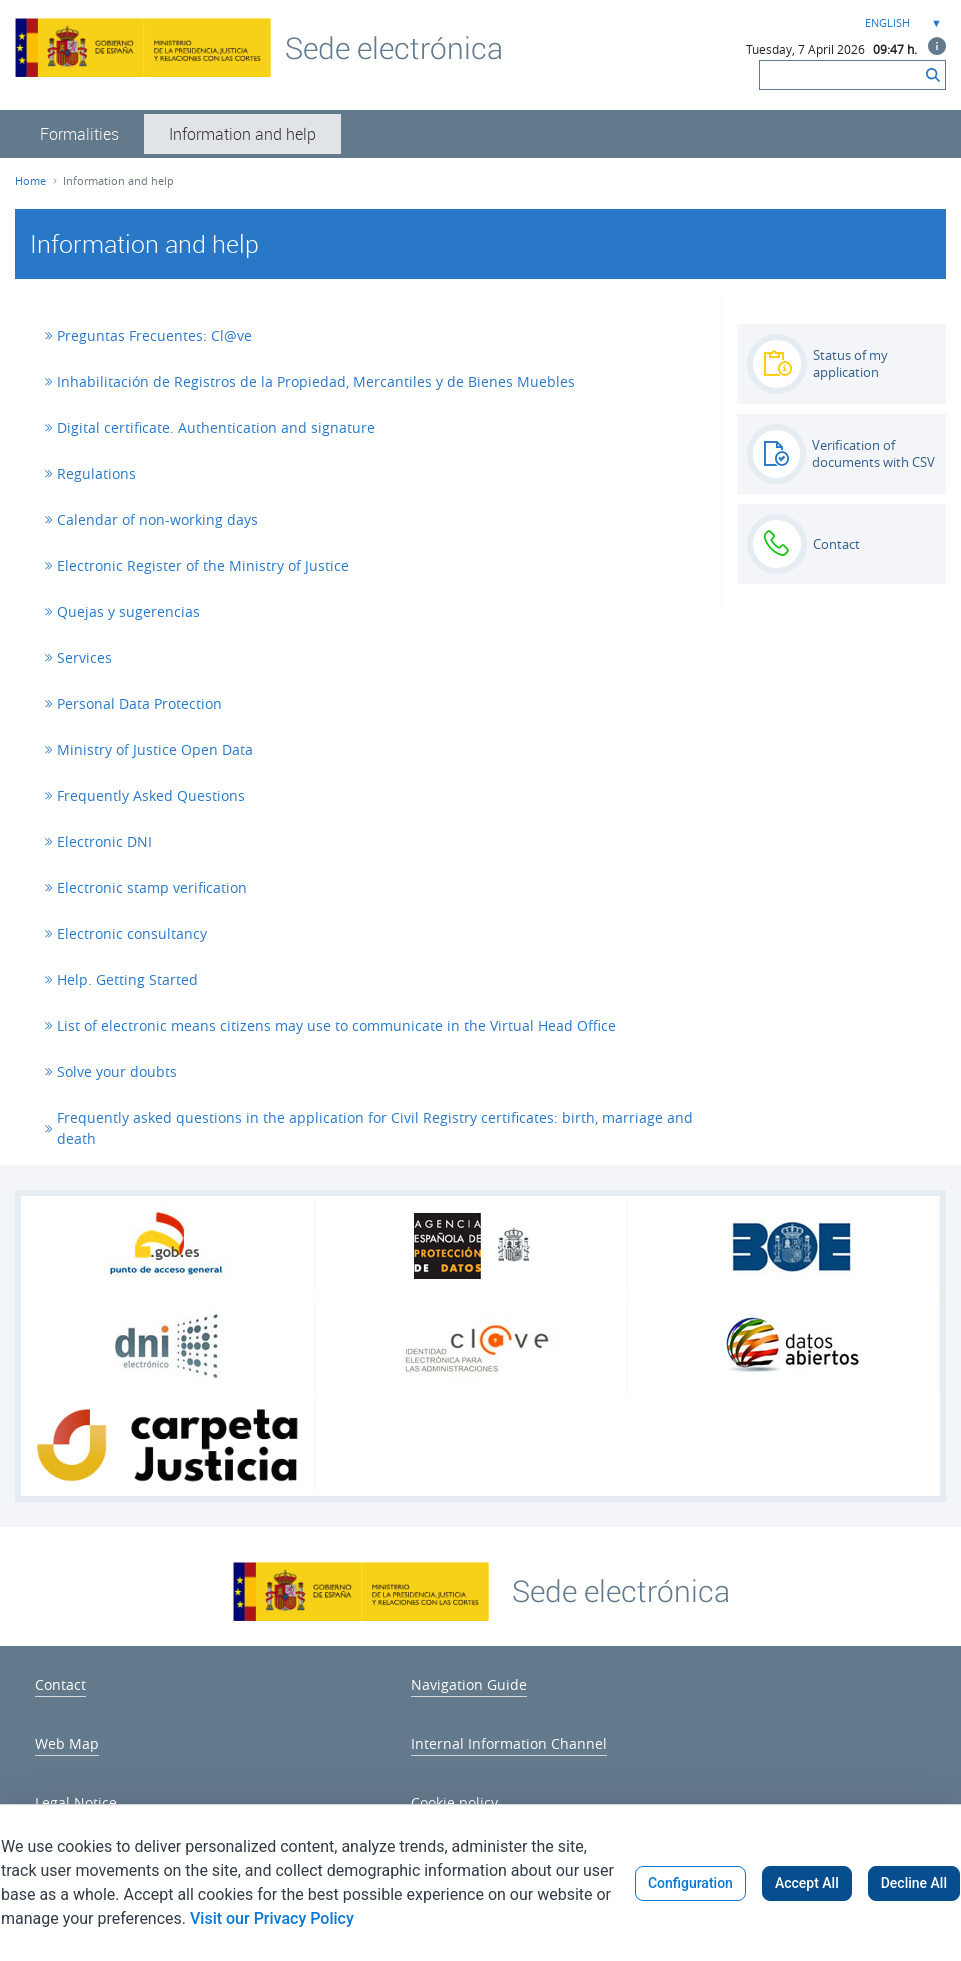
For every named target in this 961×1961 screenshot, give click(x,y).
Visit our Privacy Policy (272, 1918)
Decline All (914, 1883)
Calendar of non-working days (157, 519)
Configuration (690, 1883)
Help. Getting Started (127, 979)
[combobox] (901, 23)
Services (84, 657)
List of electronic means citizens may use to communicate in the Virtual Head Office (336, 1025)
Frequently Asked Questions (151, 795)
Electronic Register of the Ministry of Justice (203, 565)
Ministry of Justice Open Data (155, 749)
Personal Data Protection (139, 703)
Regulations (96, 473)
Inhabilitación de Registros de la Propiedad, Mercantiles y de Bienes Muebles (316, 381)
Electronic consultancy (132, 933)
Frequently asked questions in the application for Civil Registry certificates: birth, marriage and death (375, 1128)
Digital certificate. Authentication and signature (216, 427)
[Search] (840, 75)
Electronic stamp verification (152, 887)
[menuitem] (79, 134)
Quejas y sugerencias (128, 611)
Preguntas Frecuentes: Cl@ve (154, 335)
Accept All (807, 1883)
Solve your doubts (117, 1071)
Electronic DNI (104, 841)
